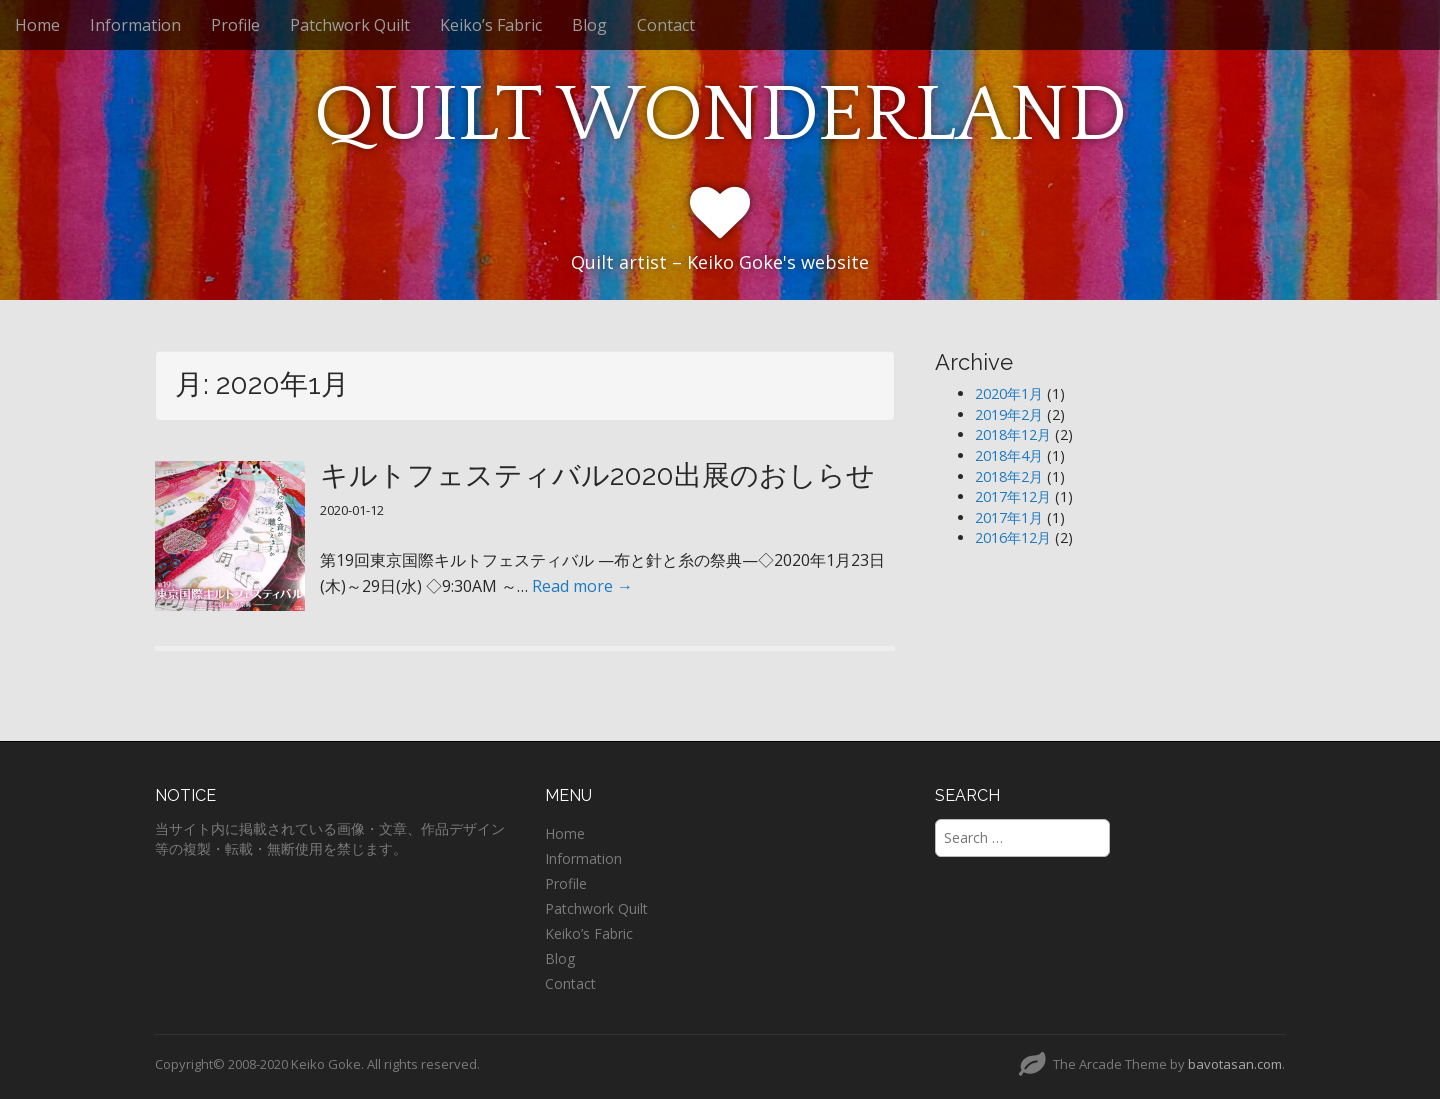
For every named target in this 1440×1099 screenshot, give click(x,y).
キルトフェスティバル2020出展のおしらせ (597, 475)
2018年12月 (1013, 434)
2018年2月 (1009, 476)
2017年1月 (1009, 517)
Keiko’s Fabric (491, 25)
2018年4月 (1009, 455)
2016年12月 (1013, 537)
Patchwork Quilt (350, 25)
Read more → (582, 586)
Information (135, 25)
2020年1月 (1009, 393)
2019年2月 (1009, 414)
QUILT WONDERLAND (720, 115)
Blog (589, 25)
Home (37, 25)
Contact (666, 25)
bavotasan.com (1235, 1064)
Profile (235, 25)
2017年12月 (1013, 496)
